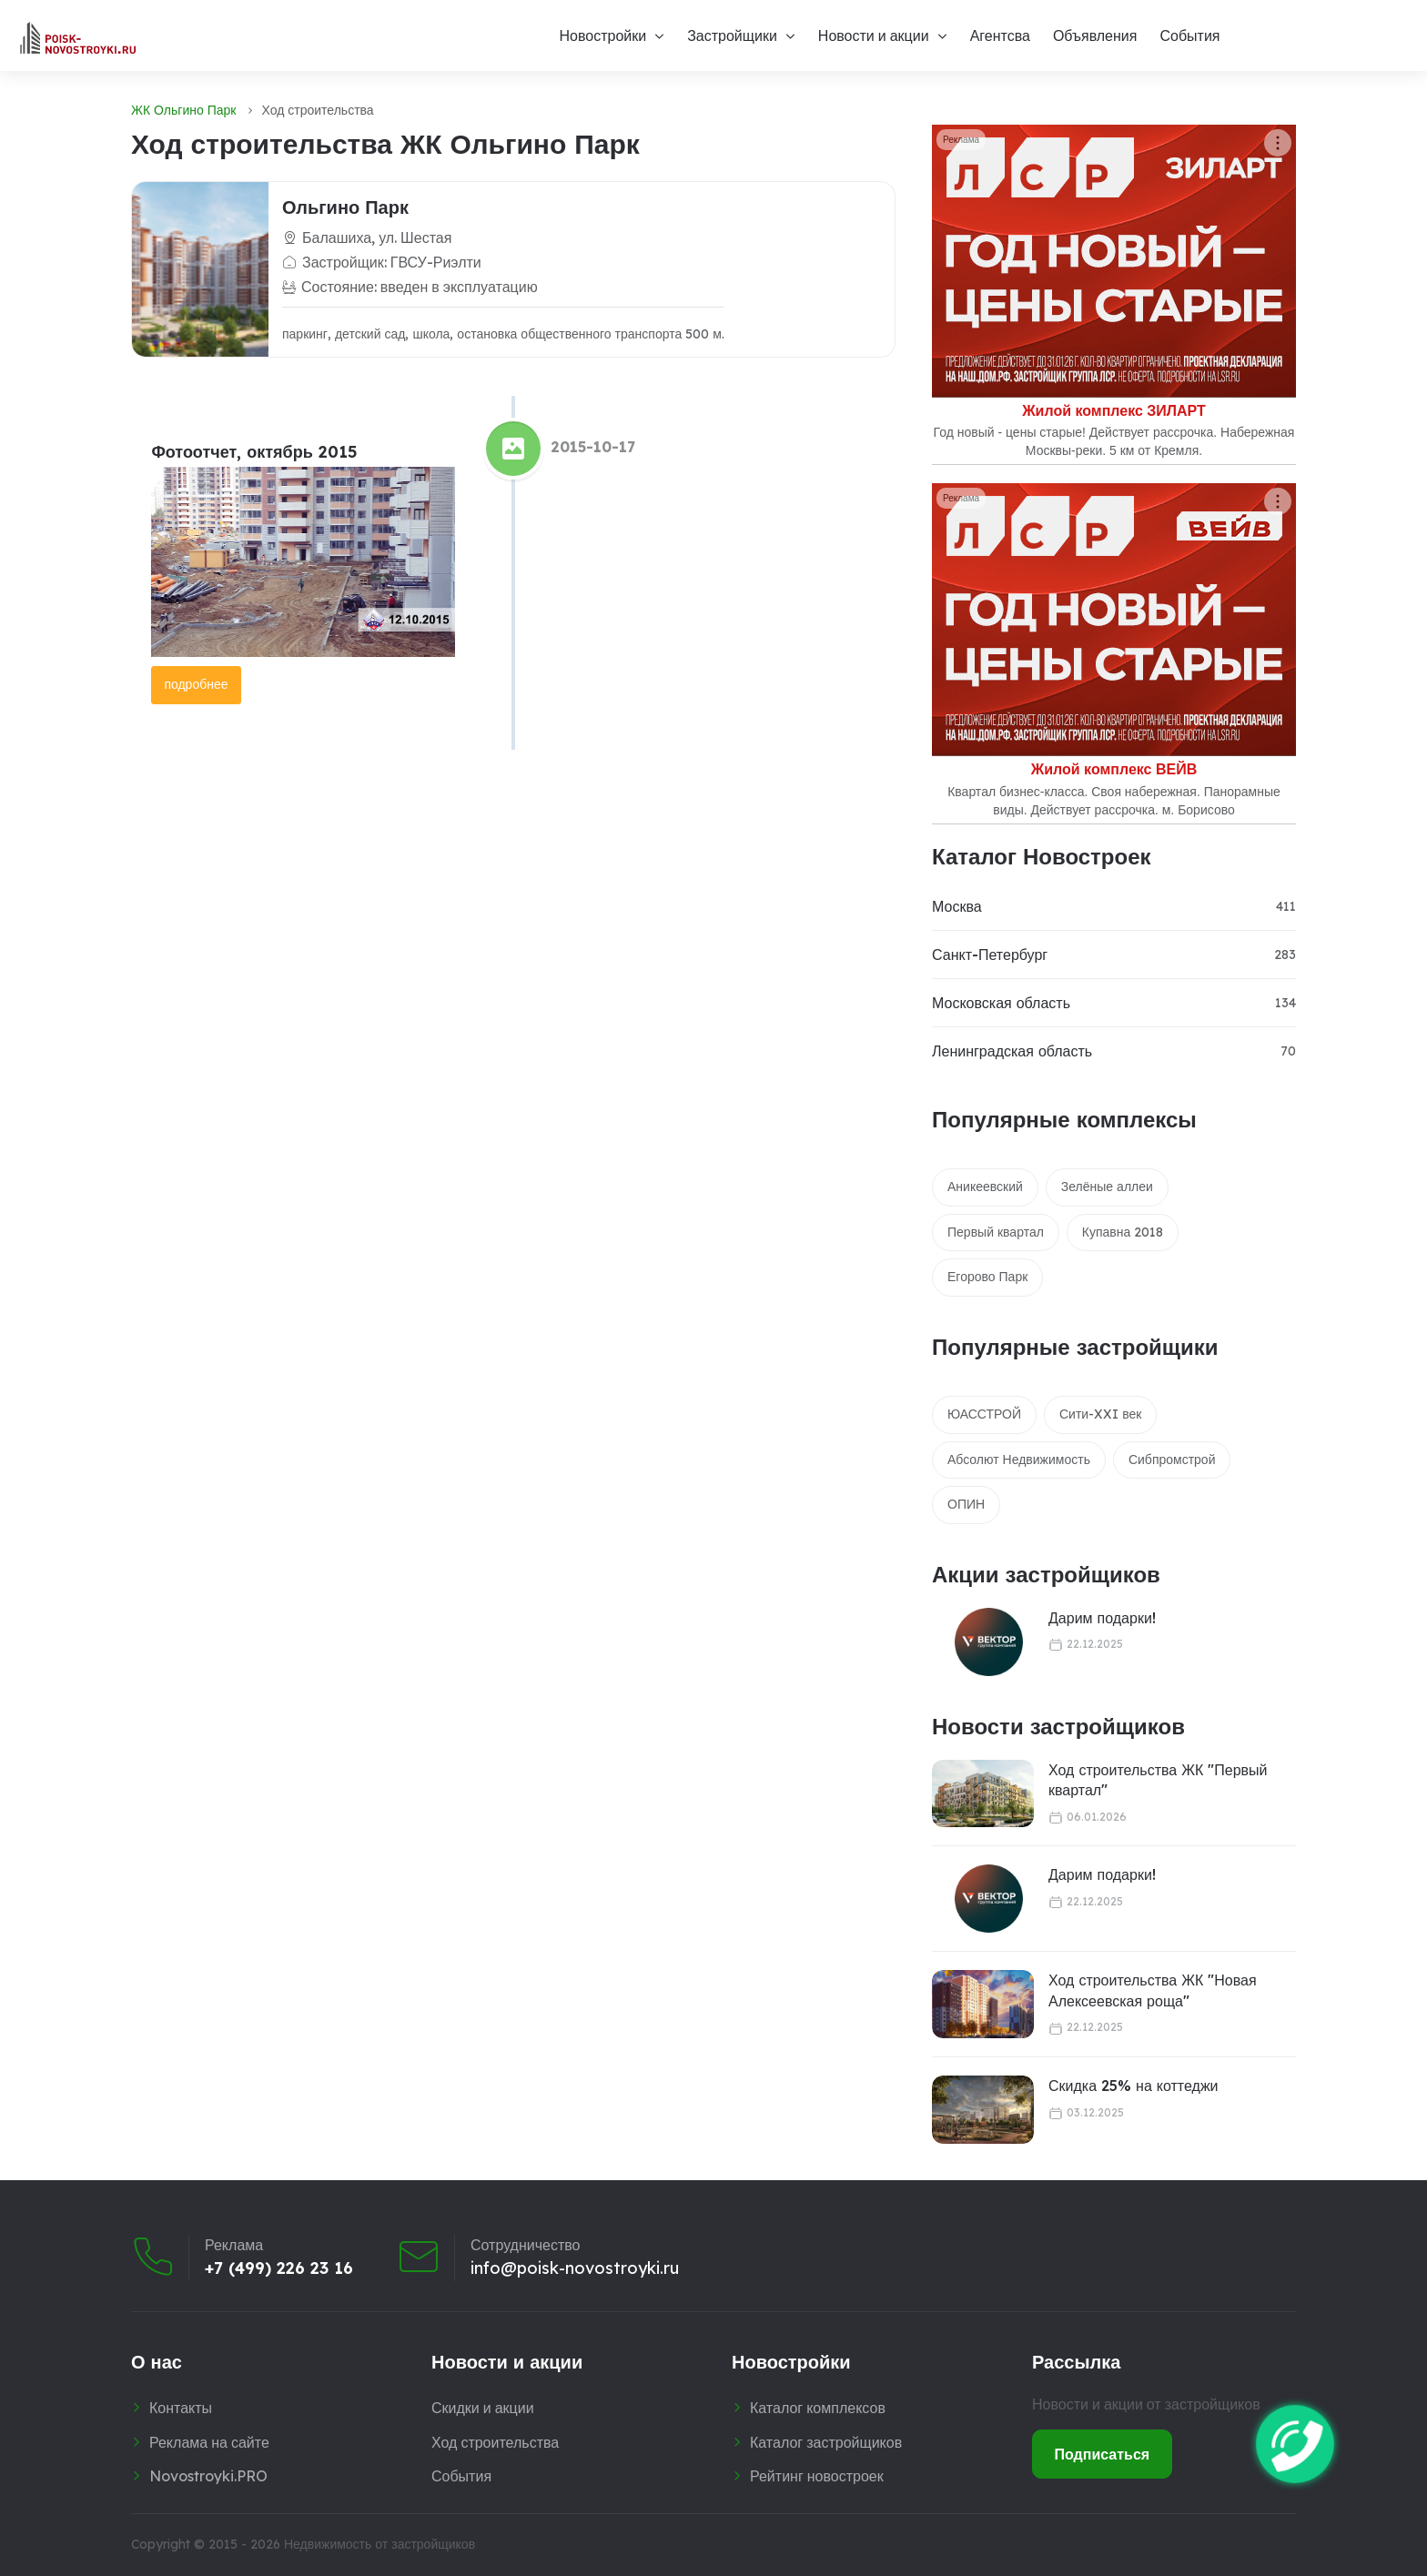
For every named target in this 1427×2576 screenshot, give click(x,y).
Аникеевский (985, 1186)
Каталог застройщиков (826, 2442)
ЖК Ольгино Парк (183, 110)
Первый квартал (995, 1232)
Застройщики (732, 35)
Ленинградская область (1012, 1051)
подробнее (196, 684)
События (1189, 35)
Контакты (180, 2408)
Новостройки (602, 35)
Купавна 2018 (1122, 1232)
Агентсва (1000, 35)
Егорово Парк (987, 1276)
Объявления (1095, 35)
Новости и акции (873, 35)
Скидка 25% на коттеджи (1133, 2085)
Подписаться (1102, 2454)
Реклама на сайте (209, 2442)
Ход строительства (495, 2442)
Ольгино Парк (345, 207)
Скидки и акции (482, 2408)
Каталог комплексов (818, 2408)
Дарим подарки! (1102, 1618)
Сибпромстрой (1172, 1459)
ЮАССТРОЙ (984, 1414)
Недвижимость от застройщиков (379, 2544)
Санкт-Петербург (989, 954)
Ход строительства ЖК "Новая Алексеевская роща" (1152, 1990)
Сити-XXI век (1100, 1414)
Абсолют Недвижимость (1018, 1459)
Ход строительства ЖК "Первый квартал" (1158, 1780)
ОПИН (966, 1504)
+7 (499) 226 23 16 (279, 2268)
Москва (957, 906)
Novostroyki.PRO (208, 2476)
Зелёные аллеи (1107, 1186)
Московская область (1001, 1003)
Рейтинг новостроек (817, 2476)
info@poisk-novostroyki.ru (575, 2268)
